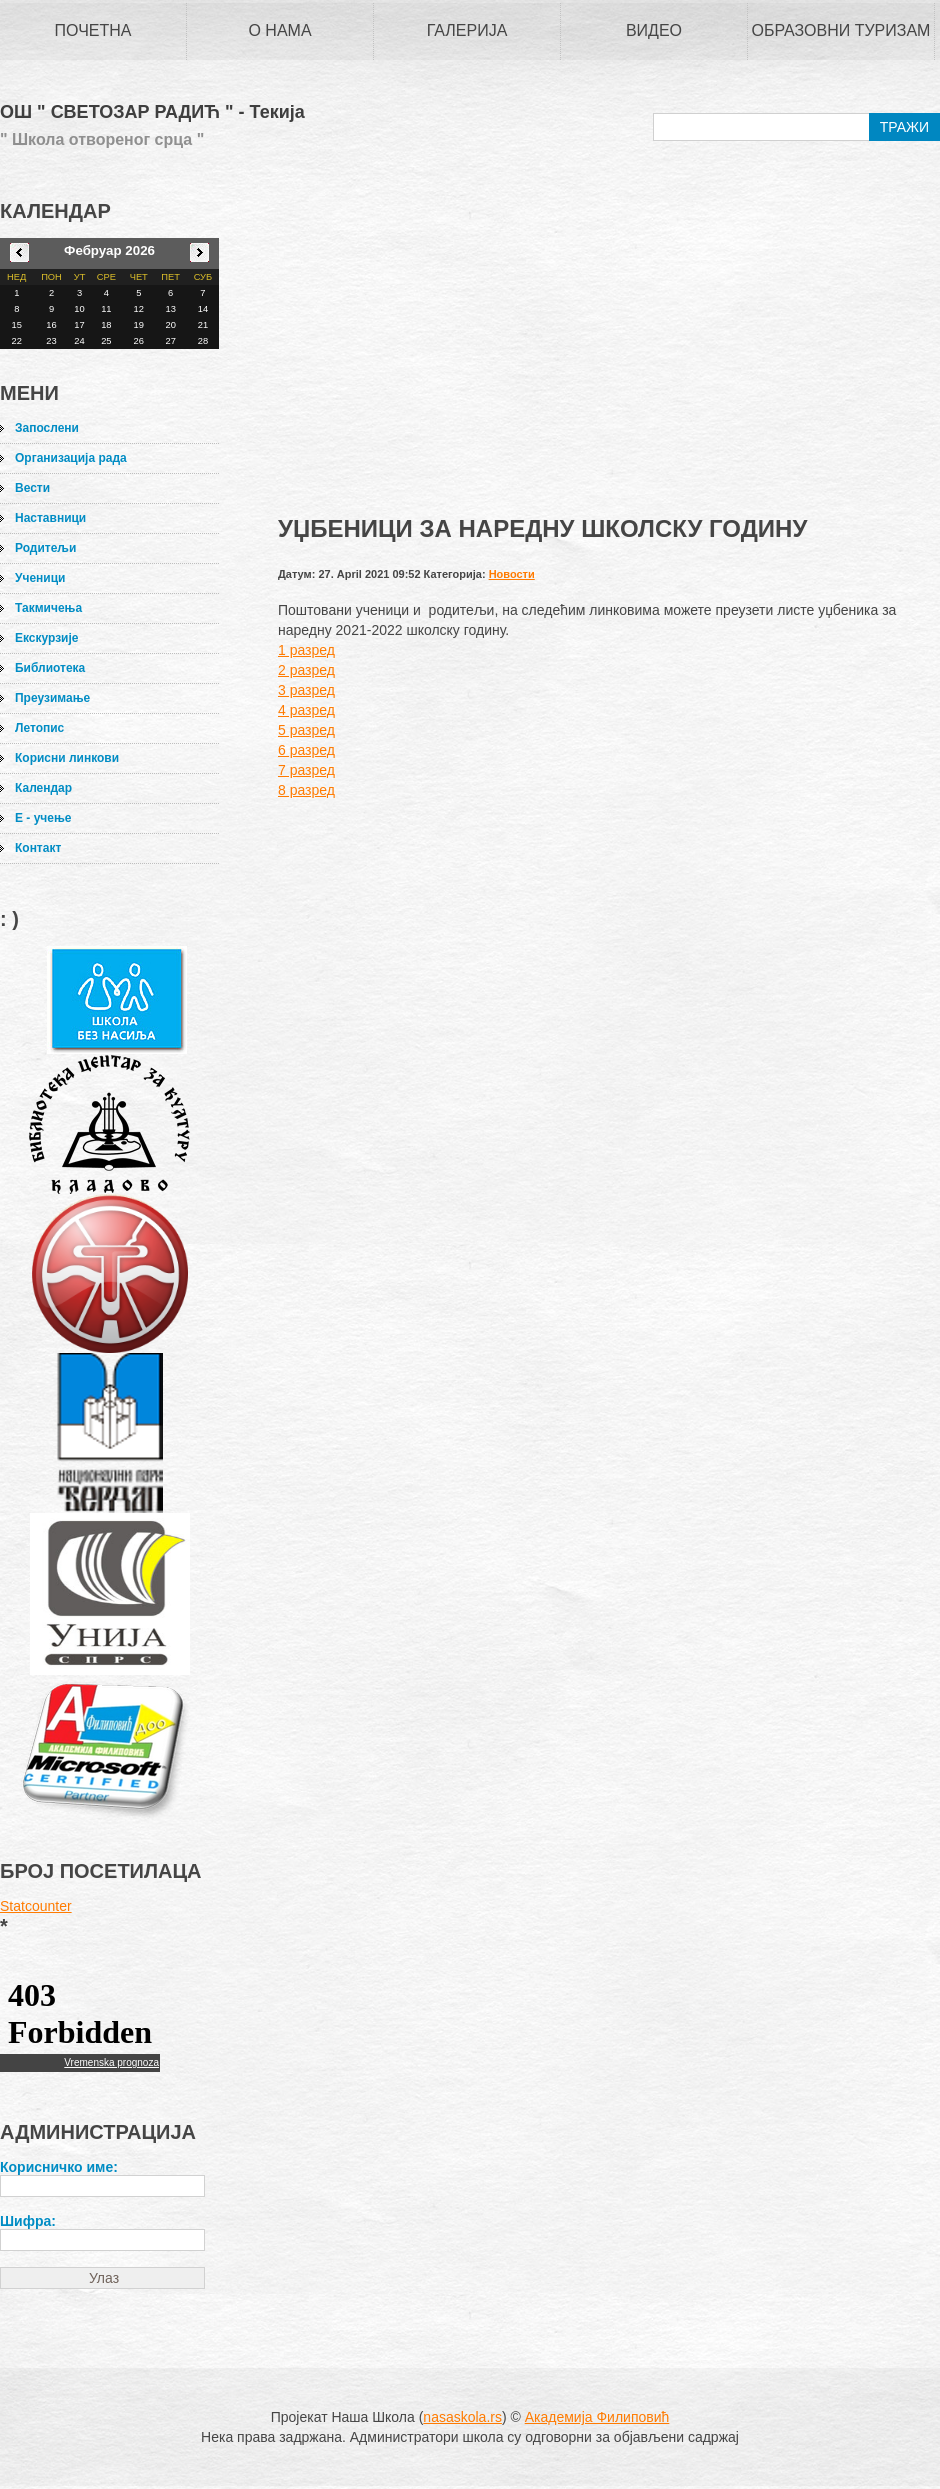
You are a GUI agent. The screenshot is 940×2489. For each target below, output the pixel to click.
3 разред (306, 690)
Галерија (467, 30)
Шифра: (28, 2221)
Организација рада (71, 458)
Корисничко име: (59, 2167)
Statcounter (36, 1906)
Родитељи (45, 548)
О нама (279, 30)
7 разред (306, 770)
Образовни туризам (841, 30)
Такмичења (48, 608)
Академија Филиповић (597, 2417)
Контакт (38, 848)
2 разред (306, 670)
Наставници (50, 518)
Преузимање (52, 698)
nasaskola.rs (462, 2417)
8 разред (306, 790)
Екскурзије (47, 638)
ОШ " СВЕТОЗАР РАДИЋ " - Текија (152, 113)
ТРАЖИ (904, 127)
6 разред (306, 750)
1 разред (306, 650)
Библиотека (50, 668)
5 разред (306, 730)
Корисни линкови (67, 758)
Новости (512, 574)
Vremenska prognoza (111, 2062)
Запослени (47, 428)
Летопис (39, 728)
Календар (43, 788)
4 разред (306, 710)
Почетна (93, 30)
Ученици (40, 578)
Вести (32, 488)
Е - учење (43, 818)
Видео (654, 30)
